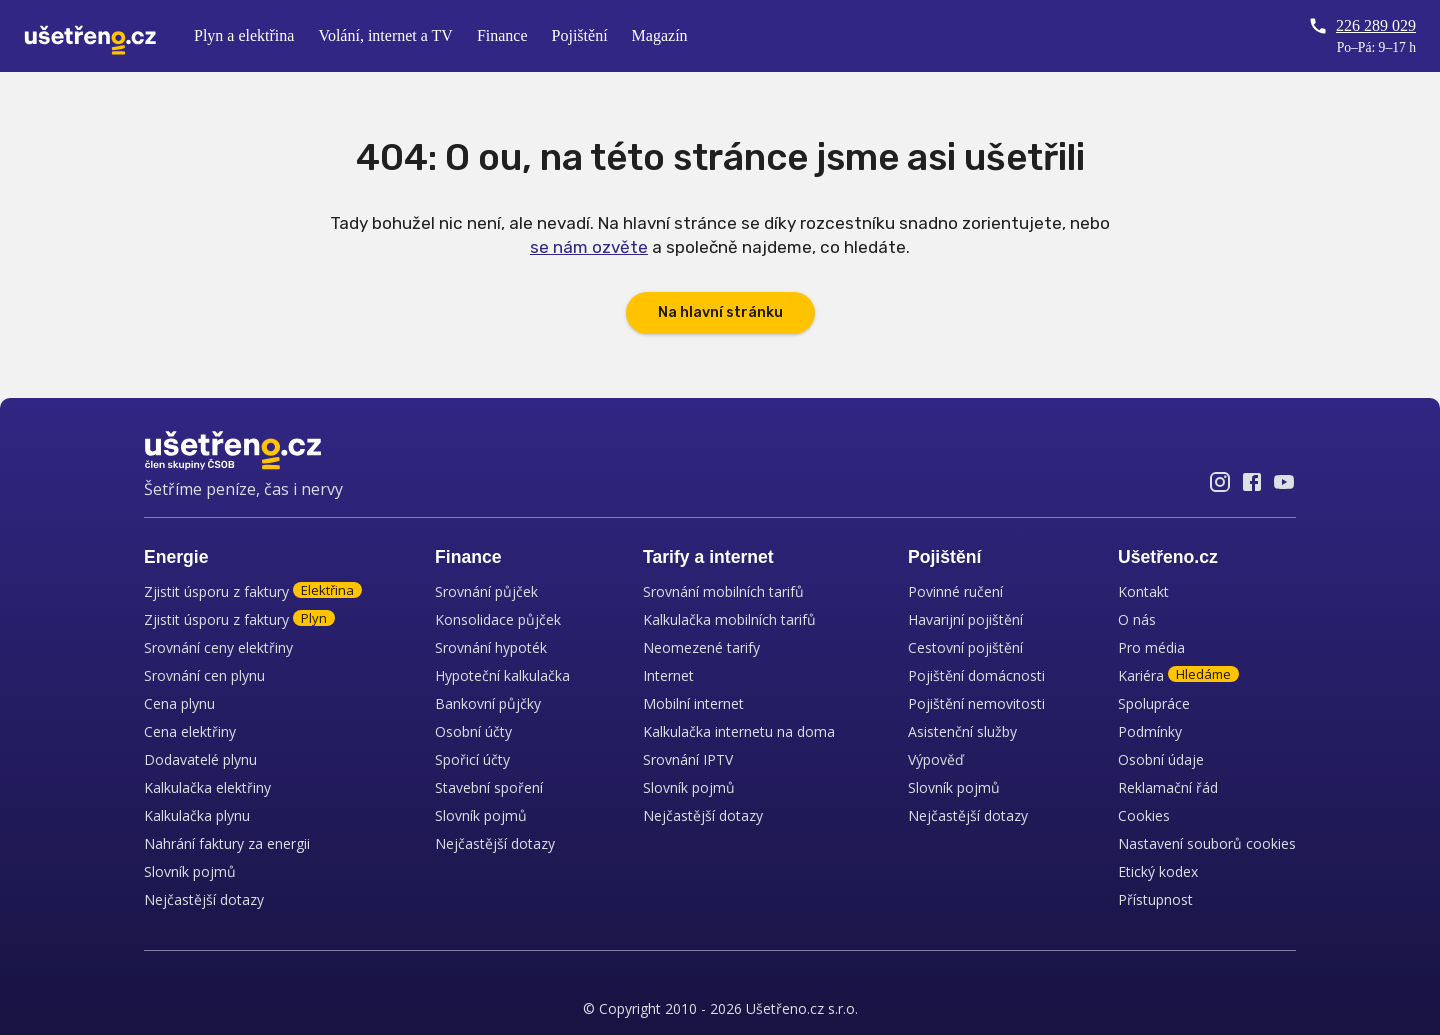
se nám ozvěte (589, 247)
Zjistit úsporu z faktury (253, 591)
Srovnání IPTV (688, 759)
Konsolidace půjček (498, 619)
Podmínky (1150, 731)
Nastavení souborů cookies (1207, 843)
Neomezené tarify (701, 647)
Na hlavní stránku (720, 312)
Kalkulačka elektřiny (207, 787)
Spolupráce (1154, 703)
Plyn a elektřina (244, 35)
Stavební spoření (489, 787)
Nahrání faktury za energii (227, 843)
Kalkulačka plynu (197, 815)
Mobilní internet (693, 703)
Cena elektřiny (190, 731)
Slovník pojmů (190, 871)
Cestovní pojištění (965, 647)
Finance (502, 35)
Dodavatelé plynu (200, 759)
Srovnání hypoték (491, 647)
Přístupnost (1155, 899)
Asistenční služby (962, 731)
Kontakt (1143, 591)
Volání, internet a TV (385, 35)
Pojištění (580, 35)
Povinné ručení (955, 591)
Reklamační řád (1168, 787)
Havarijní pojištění (965, 619)
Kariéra (1178, 675)
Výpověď (936, 759)
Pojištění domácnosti (976, 675)
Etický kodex (1158, 871)
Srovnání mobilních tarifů (723, 591)
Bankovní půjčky (488, 703)
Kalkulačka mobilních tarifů (729, 619)
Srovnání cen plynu (204, 675)
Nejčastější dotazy (204, 899)
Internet (668, 675)
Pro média (1151, 647)
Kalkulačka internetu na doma (739, 731)
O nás (1137, 619)
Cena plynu (179, 703)
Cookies (1144, 815)
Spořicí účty (472, 759)
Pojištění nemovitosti (976, 703)
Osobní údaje (1161, 759)
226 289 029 (1362, 26)
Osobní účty (473, 731)
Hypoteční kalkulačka (502, 675)
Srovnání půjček (486, 591)
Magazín (660, 35)
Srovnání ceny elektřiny (218, 647)
